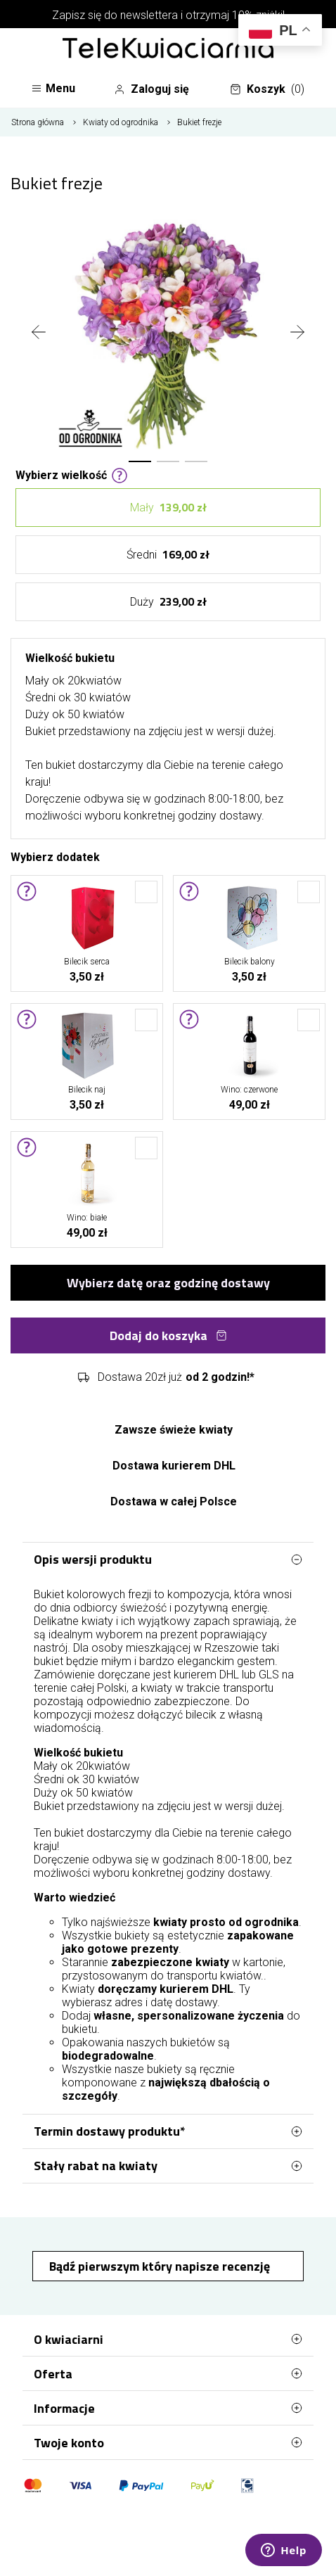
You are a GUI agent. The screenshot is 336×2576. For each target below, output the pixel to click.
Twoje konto (168, 2442)
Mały (168, 507)
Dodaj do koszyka (168, 1335)
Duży (168, 602)
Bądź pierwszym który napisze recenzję (161, 2266)
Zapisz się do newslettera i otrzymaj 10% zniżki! (168, 15)
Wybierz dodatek (55, 856)
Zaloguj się (151, 89)
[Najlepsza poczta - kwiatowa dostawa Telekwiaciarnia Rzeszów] (168, 49)
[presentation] (38, 333)
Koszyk (267, 89)
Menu (53, 88)
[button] (140, 461)
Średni (168, 554)
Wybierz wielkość (71, 474)
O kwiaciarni (168, 2339)
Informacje (168, 2408)
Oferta (168, 2373)
